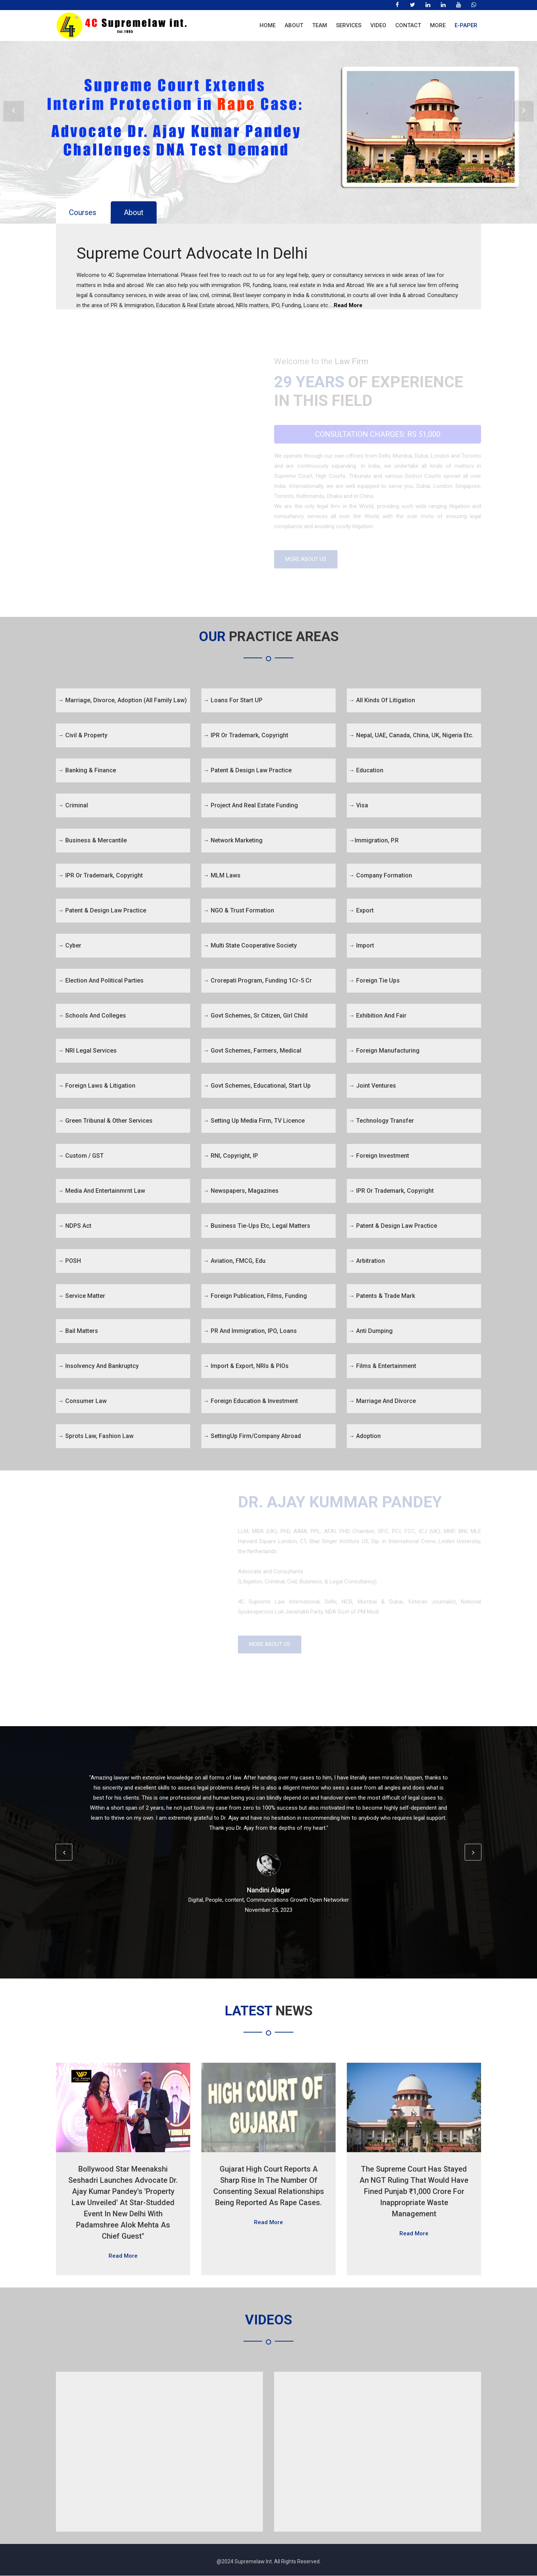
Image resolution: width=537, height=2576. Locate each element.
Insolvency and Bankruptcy (98, 1366)
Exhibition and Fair (377, 1015)
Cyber (69, 945)
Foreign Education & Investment (250, 1401)
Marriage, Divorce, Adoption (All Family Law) (122, 700)
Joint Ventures (372, 1086)
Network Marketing (233, 840)
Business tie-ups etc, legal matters (256, 1226)
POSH (69, 1261)
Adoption (365, 1436)
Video (378, 25)
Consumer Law (82, 1401)
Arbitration (367, 1261)
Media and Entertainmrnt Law (101, 1191)
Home (268, 25)
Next (523, 112)
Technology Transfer (381, 1121)
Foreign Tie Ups (374, 980)
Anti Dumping (371, 1331)
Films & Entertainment (382, 1366)
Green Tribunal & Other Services (105, 1121)
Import (361, 945)
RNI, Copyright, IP (230, 1156)
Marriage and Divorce (382, 1401)
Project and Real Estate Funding (250, 805)
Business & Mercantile (92, 840)
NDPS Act (74, 1226)
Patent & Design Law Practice (102, 910)
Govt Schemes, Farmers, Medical (252, 1050)
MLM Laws (222, 875)
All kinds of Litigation (382, 700)
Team (319, 25)
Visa (358, 805)
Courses (82, 212)
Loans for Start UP (233, 700)
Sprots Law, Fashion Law (96, 1436)
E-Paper (466, 25)
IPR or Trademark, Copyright (100, 875)
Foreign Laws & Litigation (96, 1086)
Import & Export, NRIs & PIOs (246, 1366)
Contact (408, 25)
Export (361, 910)
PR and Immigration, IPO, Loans (250, 1331)
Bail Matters (78, 1331)
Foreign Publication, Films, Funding (255, 1296)
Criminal (73, 805)
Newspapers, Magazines (241, 1191)
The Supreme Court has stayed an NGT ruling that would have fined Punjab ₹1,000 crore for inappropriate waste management (413, 2192)
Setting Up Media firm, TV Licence (254, 1121)
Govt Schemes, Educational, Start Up (257, 1086)
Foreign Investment (379, 1156)
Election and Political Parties (101, 980)
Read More (348, 305)
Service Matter (81, 1296)
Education (366, 770)
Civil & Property (82, 735)
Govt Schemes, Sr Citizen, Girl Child (255, 1015)
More (438, 25)
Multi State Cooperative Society (250, 945)
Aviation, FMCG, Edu (234, 1261)
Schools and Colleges (92, 1015)
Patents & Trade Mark (382, 1296)
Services (348, 25)
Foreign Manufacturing (384, 1050)
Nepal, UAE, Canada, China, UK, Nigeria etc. (411, 735)
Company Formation (380, 875)
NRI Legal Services (87, 1050)
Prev (14, 112)
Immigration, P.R (374, 840)
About (294, 25)
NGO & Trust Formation (238, 910)
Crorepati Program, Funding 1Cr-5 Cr (257, 980)
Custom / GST (81, 1156)
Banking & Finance (87, 770)
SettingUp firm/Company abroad (252, 1436)
